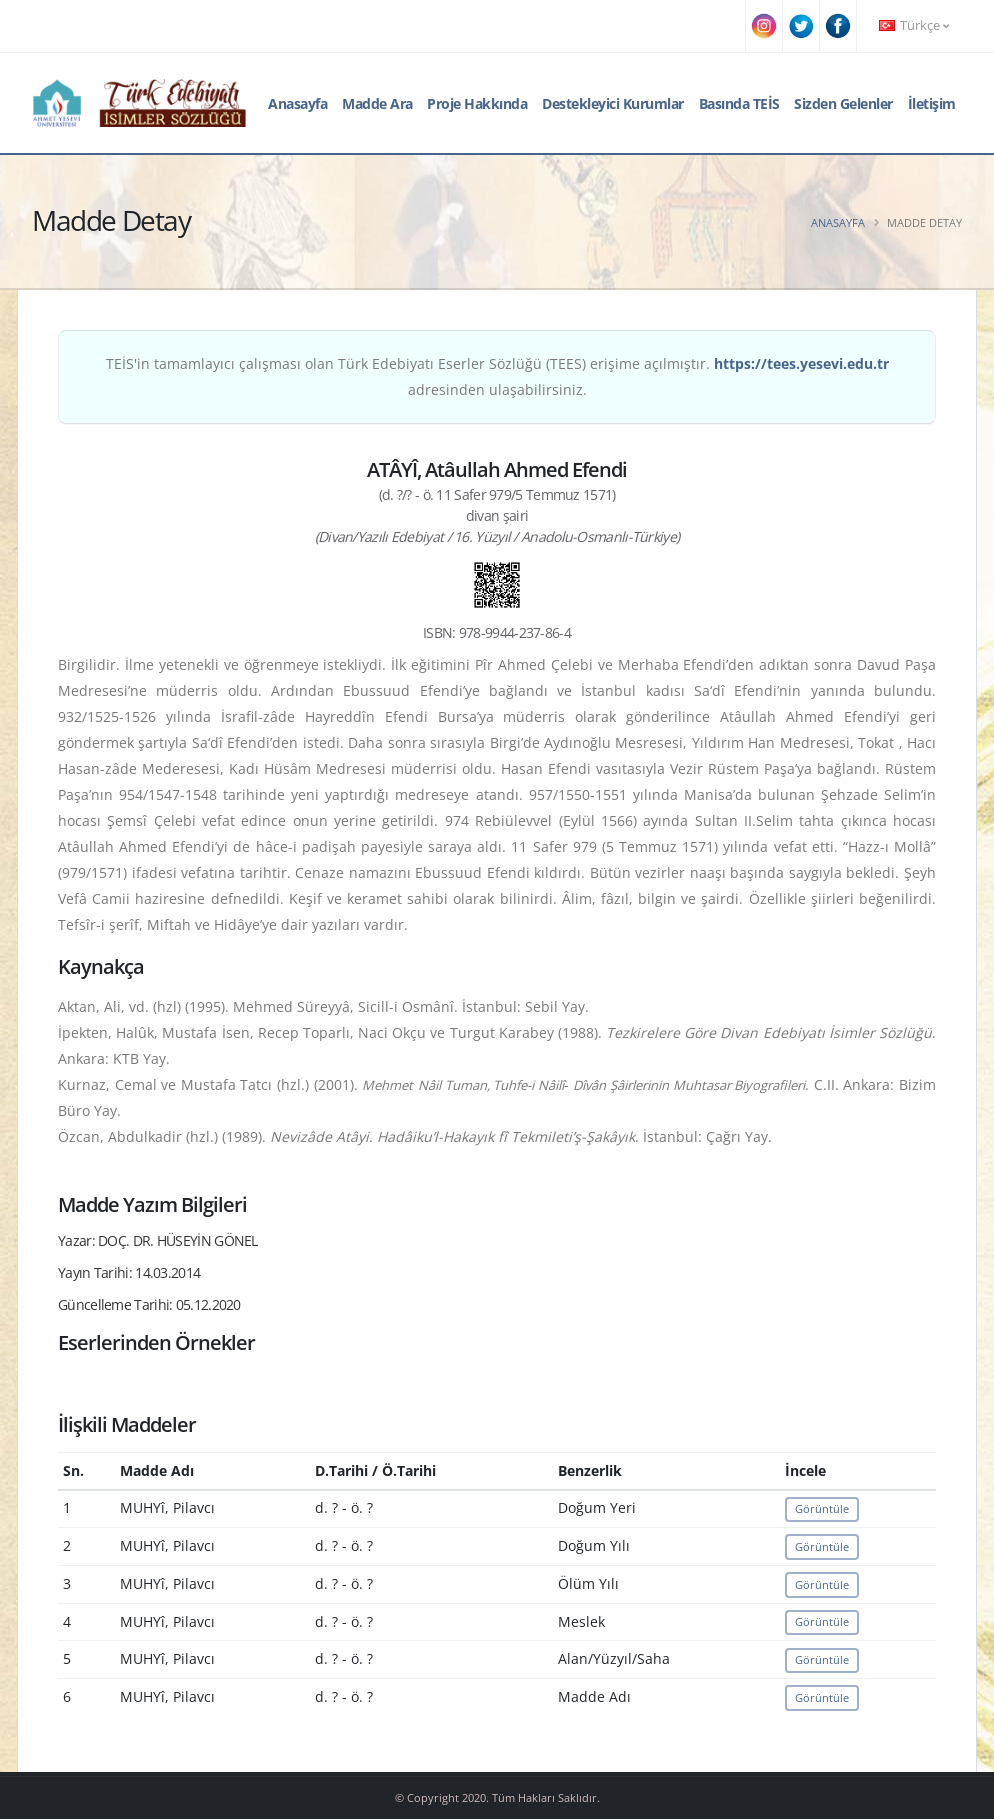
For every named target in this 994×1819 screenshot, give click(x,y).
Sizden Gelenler (843, 103)
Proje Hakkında (477, 103)
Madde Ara (377, 103)
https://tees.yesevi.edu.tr (801, 363)
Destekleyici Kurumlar (613, 103)
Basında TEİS (739, 103)
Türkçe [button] (914, 25)
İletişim (932, 103)
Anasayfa (297, 103)
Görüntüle (822, 1508)
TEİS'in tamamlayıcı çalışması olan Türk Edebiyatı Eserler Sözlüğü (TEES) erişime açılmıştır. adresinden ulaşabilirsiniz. (497, 376)
